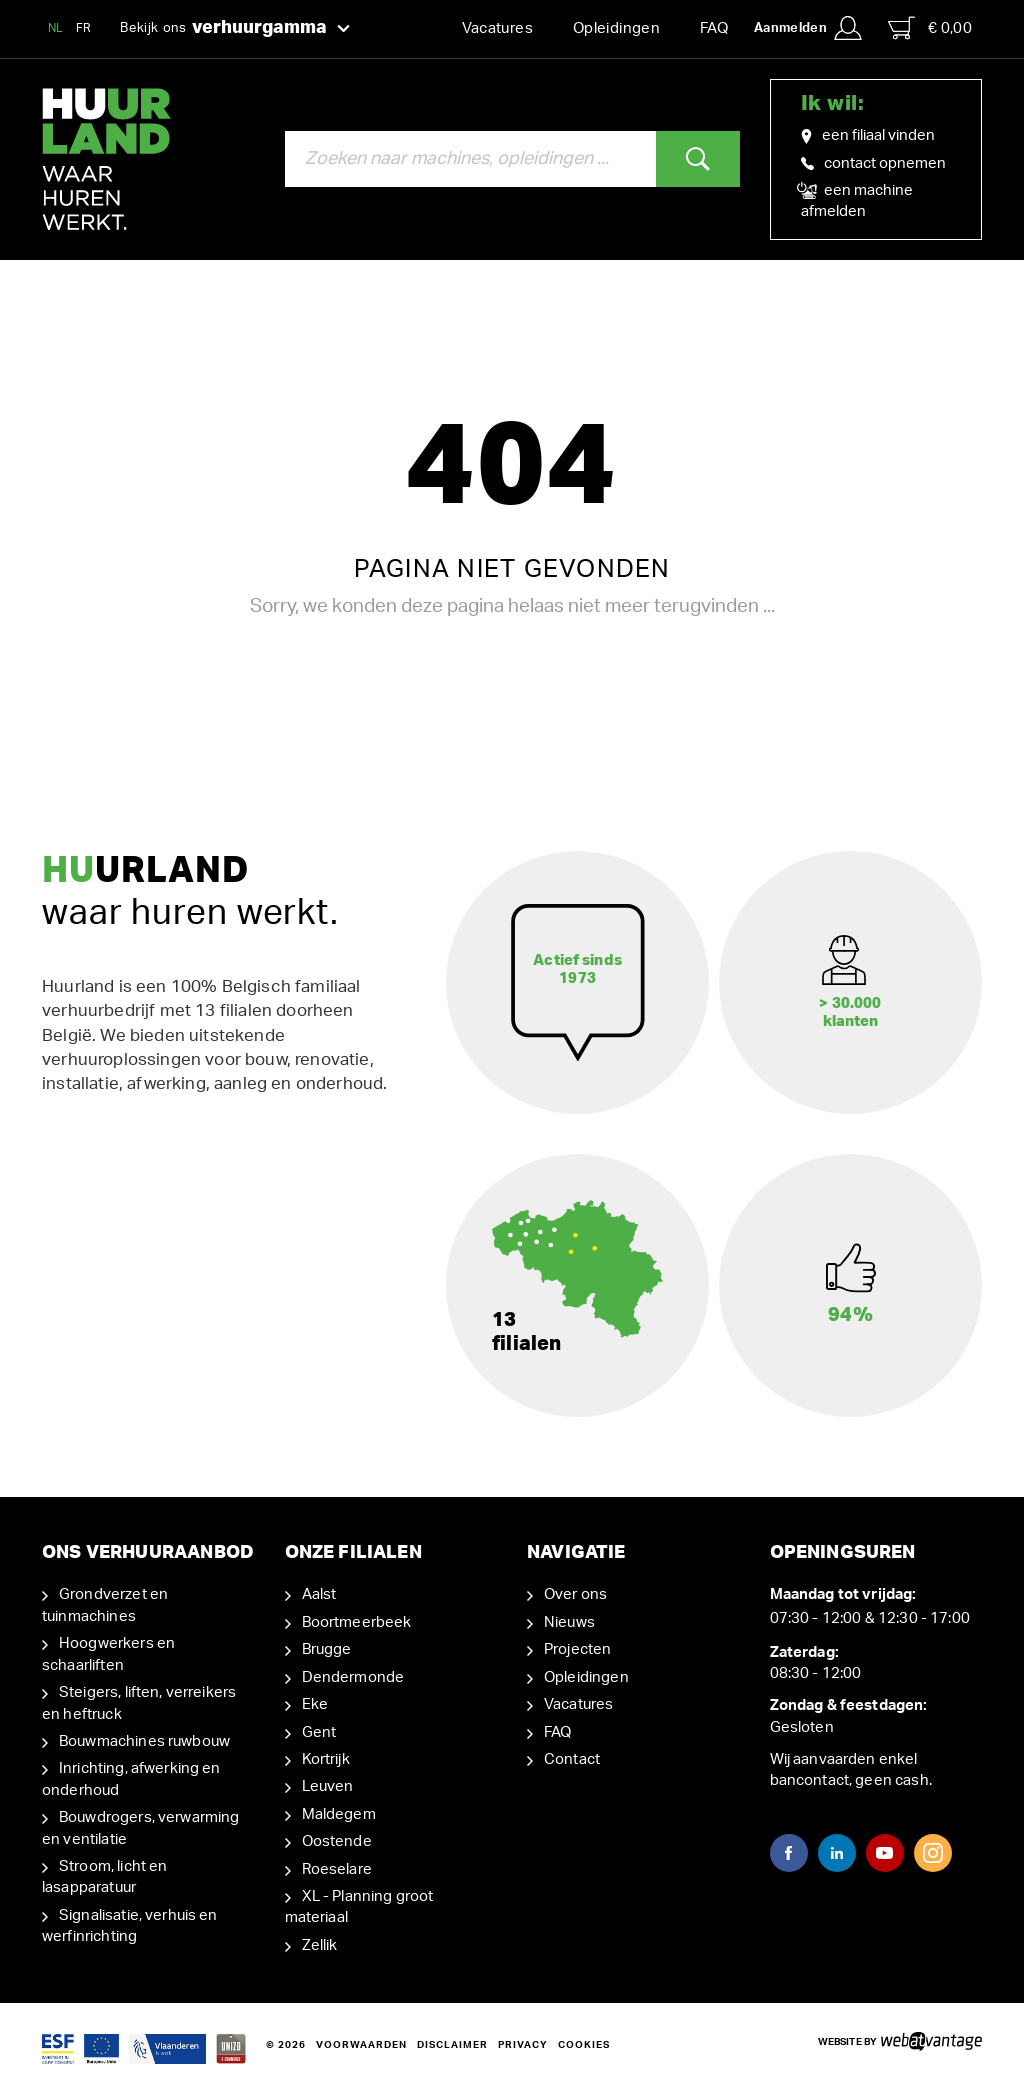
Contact (572, 1759)
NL (56, 28)
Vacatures (497, 28)
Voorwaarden (361, 2045)
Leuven (328, 1786)
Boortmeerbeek (357, 1622)
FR (84, 28)
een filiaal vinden (868, 136)
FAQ (714, 28)
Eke (315, 1704)
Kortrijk (326, 1759)
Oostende (337, 1841)
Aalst (319, 1594)
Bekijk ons (235, 29)
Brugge (327, 1649)
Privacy (523, 2045)
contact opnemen (873, 163)
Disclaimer (452, 2045)
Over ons (575, 1594)
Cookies (584, 2045)
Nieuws (569, 1622)
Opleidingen (616, 28)
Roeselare (337, 1869)
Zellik (320, 1945)
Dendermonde (353, 1677)
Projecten (577, 1649)
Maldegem (339, 1814)
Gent (319, 1731)
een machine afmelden (857, 200)
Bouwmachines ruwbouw (144, 1741)
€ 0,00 (930, 28)
